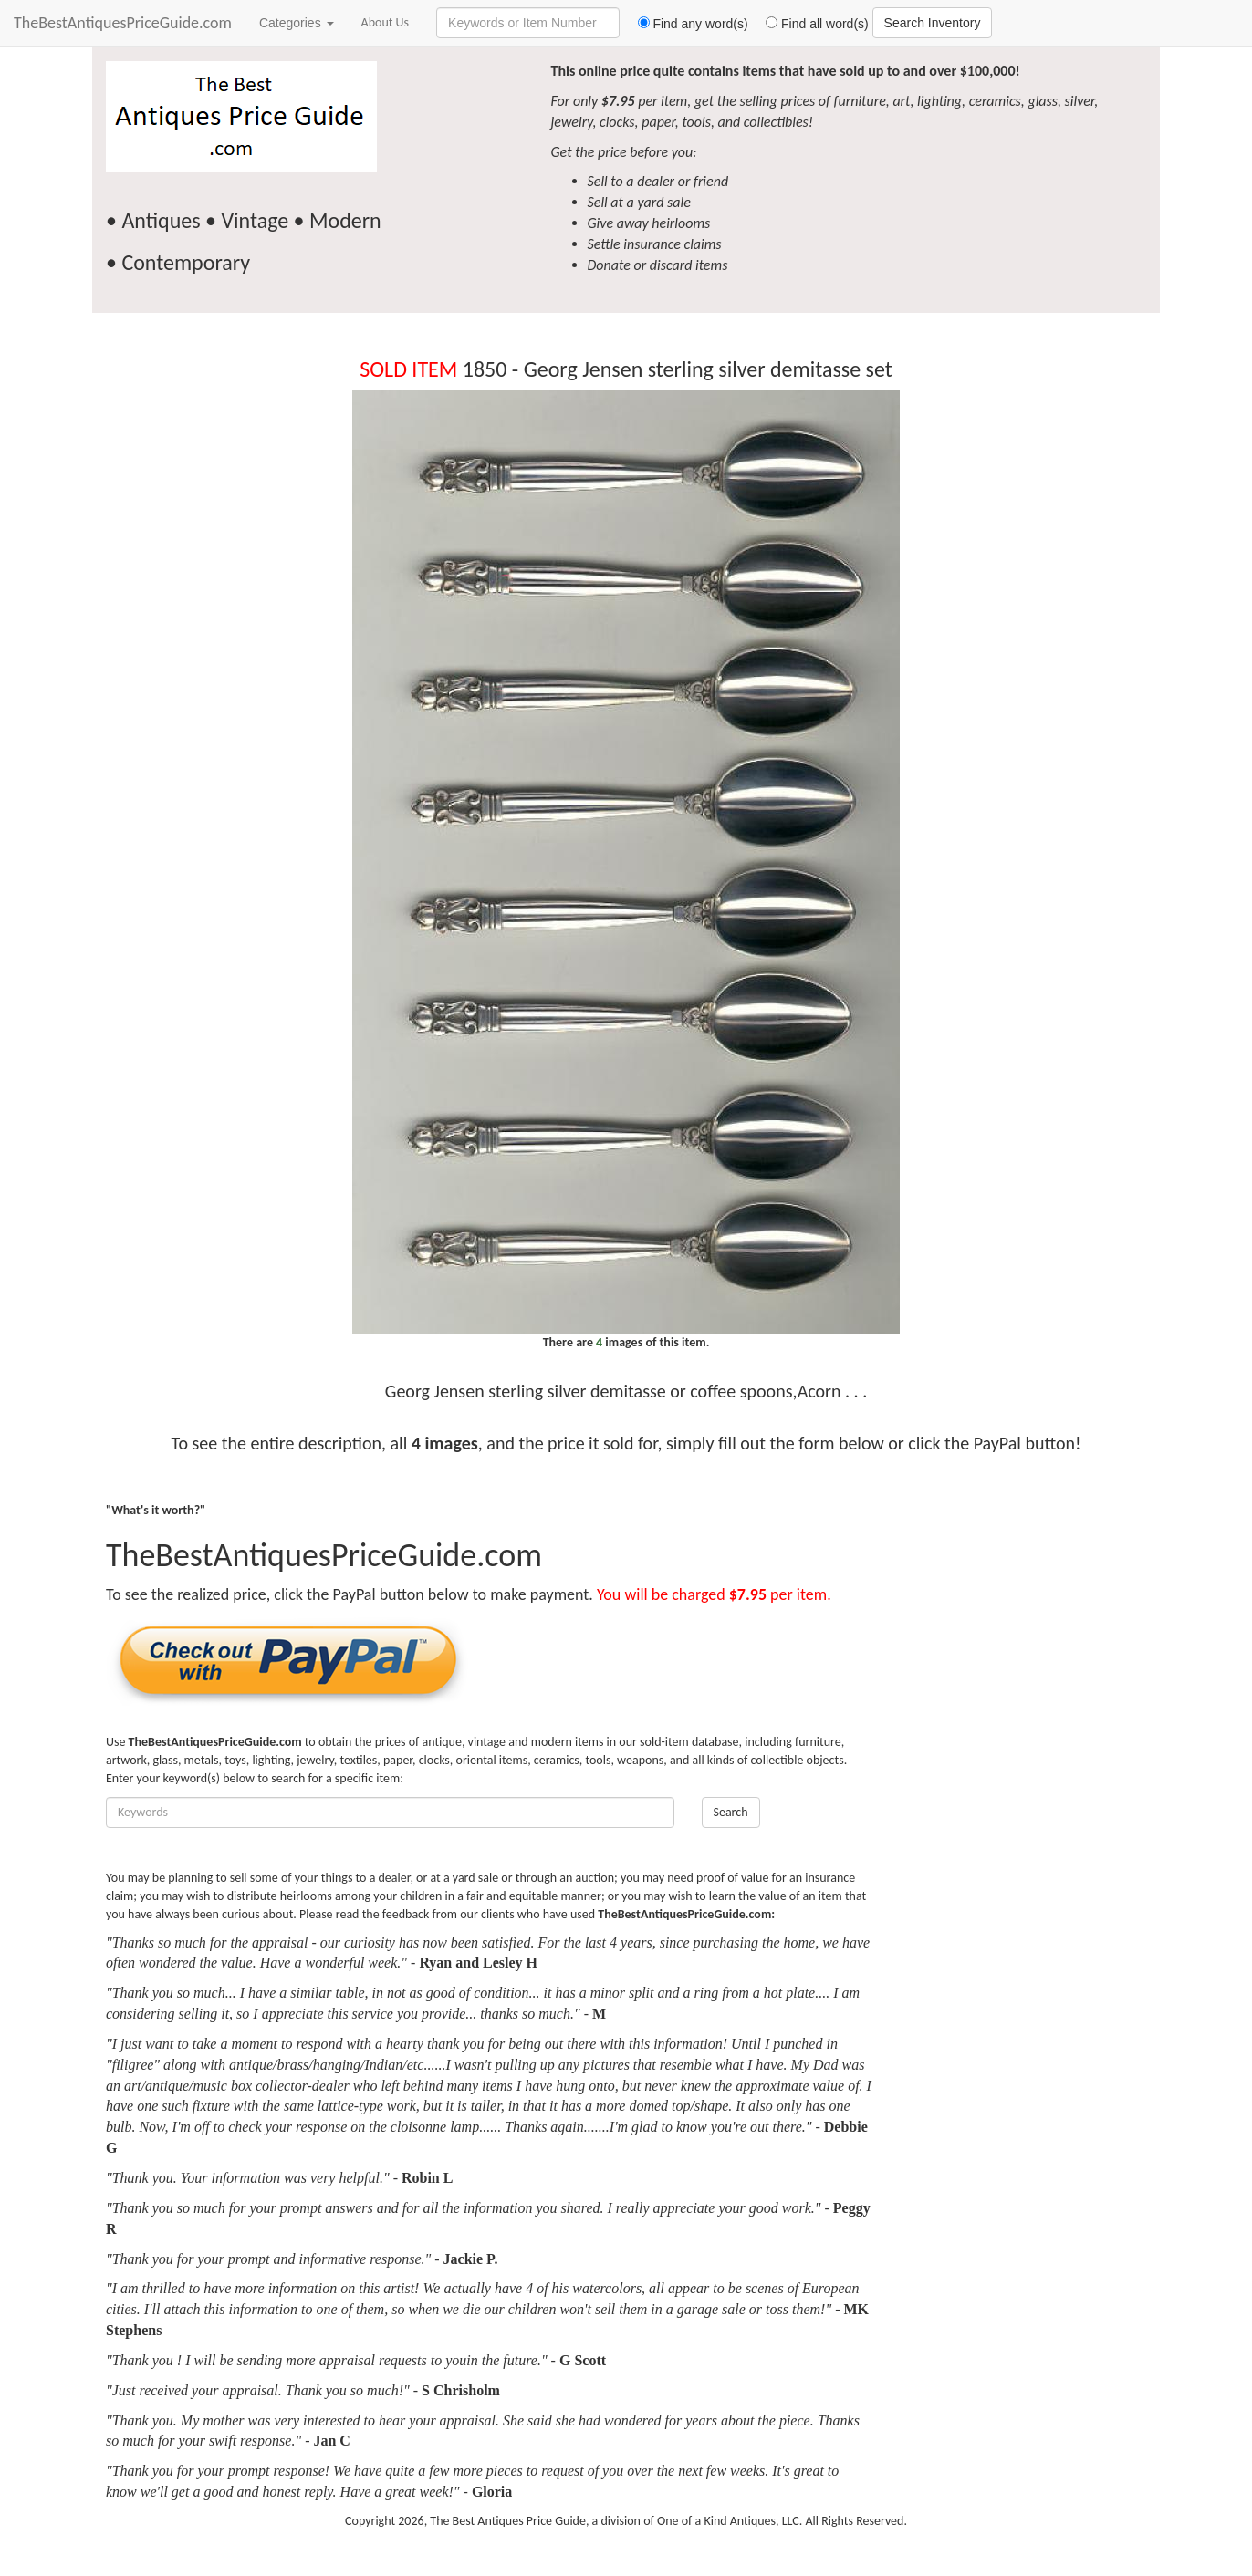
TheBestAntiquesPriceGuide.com (123, 23)
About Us (385, 22)
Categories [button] (296, 23)
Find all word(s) (810, 23)
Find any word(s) (685, 23)
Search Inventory (932, 23)
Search (731, 1812)
